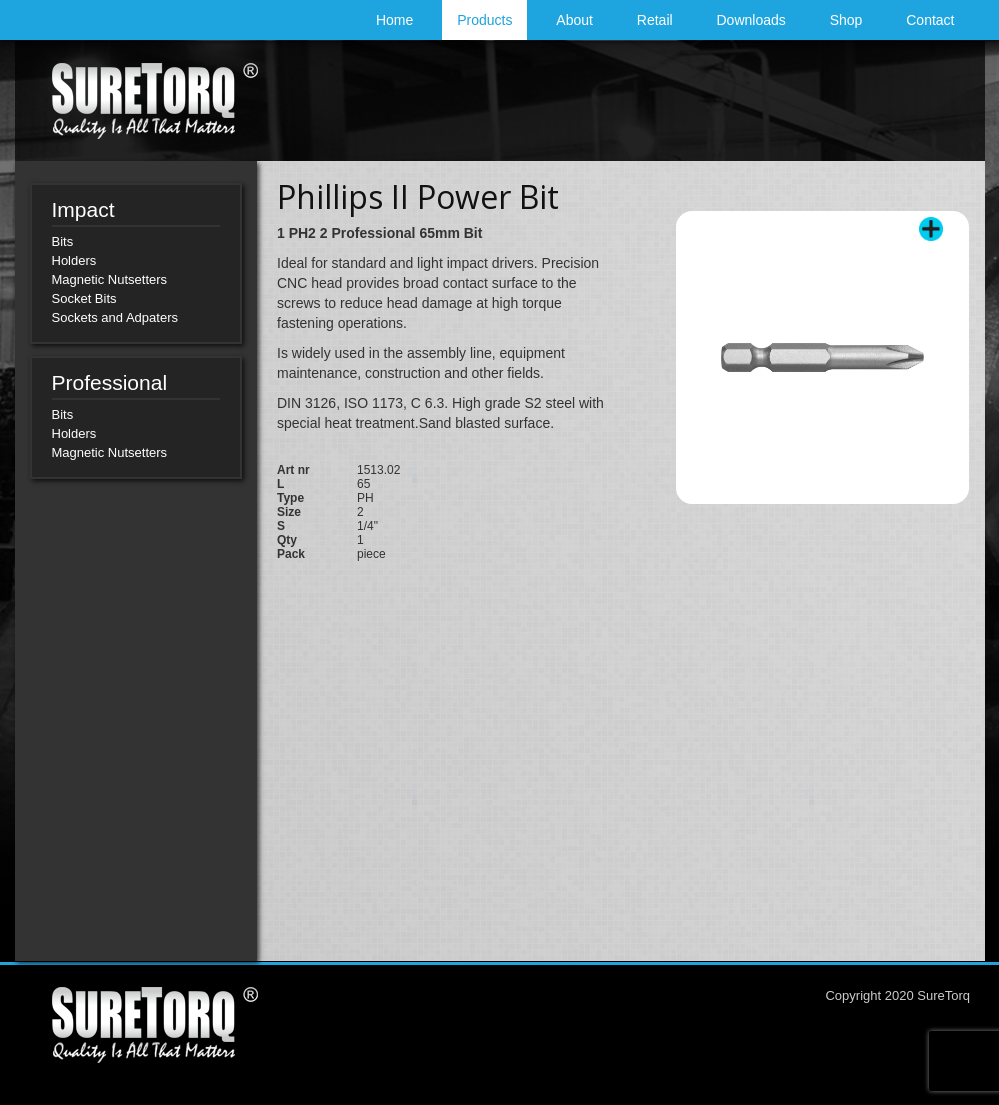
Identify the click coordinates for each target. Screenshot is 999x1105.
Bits (63, 241)
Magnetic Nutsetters (110, 279)
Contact (930, 20)
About (574, 20)
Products (484, 20)
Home (394, 20)
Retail (655, 20)
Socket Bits (84, 298)
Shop (846, 20)
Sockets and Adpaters (115, 317)
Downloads (751, 20)
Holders (74, 260)
